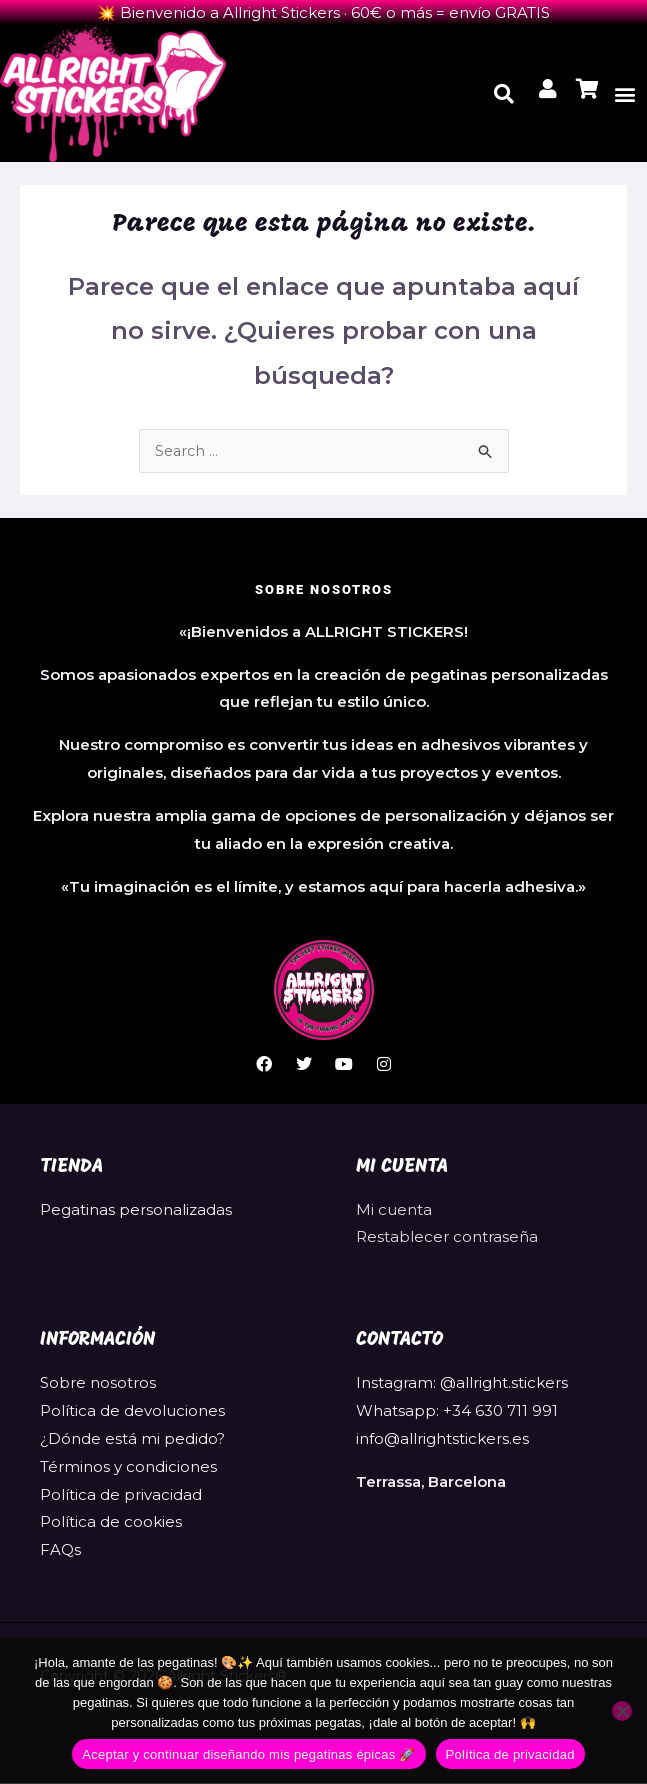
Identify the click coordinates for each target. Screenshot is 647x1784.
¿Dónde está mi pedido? (132, 1439)
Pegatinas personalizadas (136, 1210)
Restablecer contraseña (447, 1237)
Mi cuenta (394, 1210)
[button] (625, 93)
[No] (622, 1711)
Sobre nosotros (98, 1383)
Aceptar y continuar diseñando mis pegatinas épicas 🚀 (248, 1754)
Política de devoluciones (132, 1411)
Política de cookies (111, 1522)
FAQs (60, 1550)
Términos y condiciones (128, 1467)
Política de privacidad (121, 1495)
